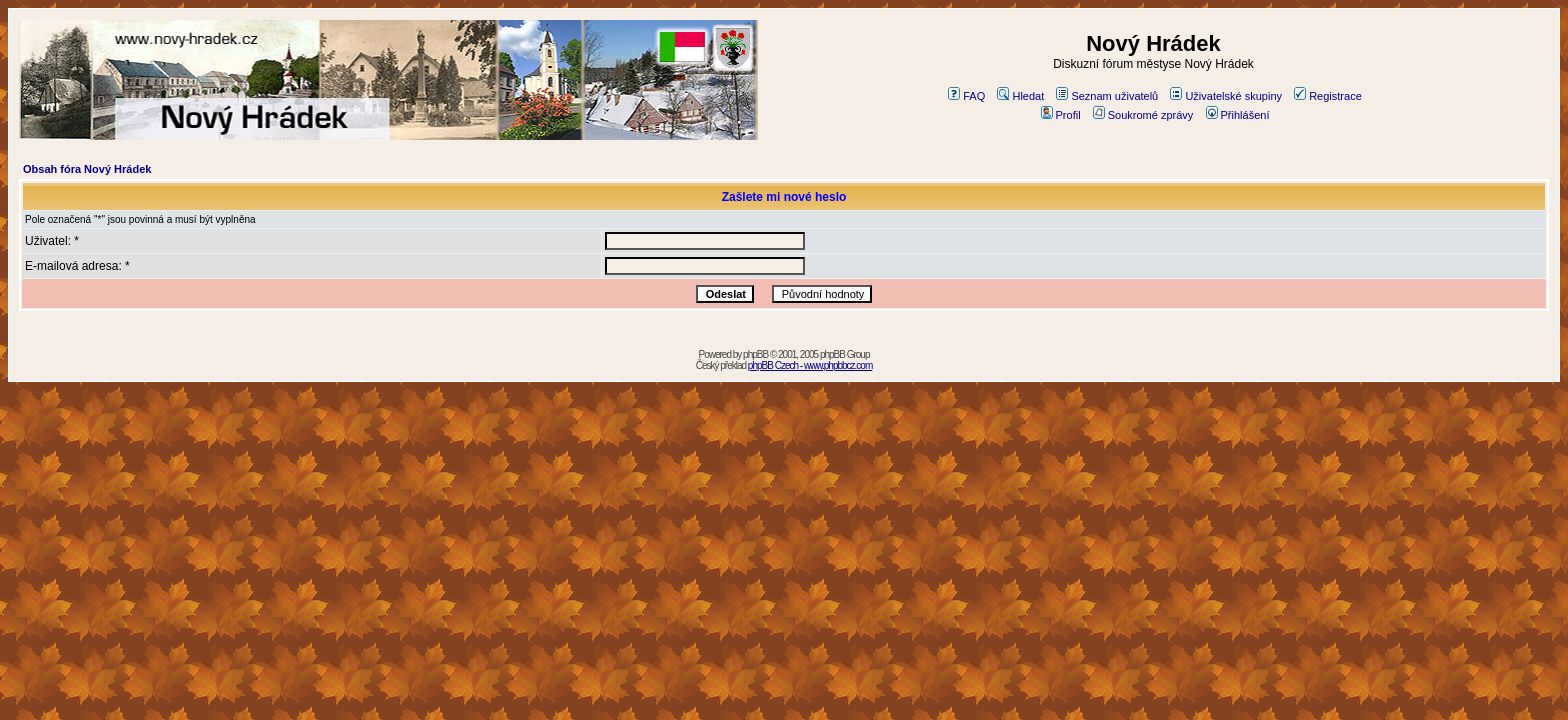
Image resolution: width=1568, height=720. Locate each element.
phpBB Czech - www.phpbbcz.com (810, 365)
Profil (1061, 115)
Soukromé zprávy (1143, 115)
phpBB (755, 354)
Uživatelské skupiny (1226, 96)
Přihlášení (1238, 115)
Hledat (1020, 96)
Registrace (1328, 96)
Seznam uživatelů (1107, 96)
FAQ (966, 96)
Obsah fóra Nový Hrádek (87, 169)
